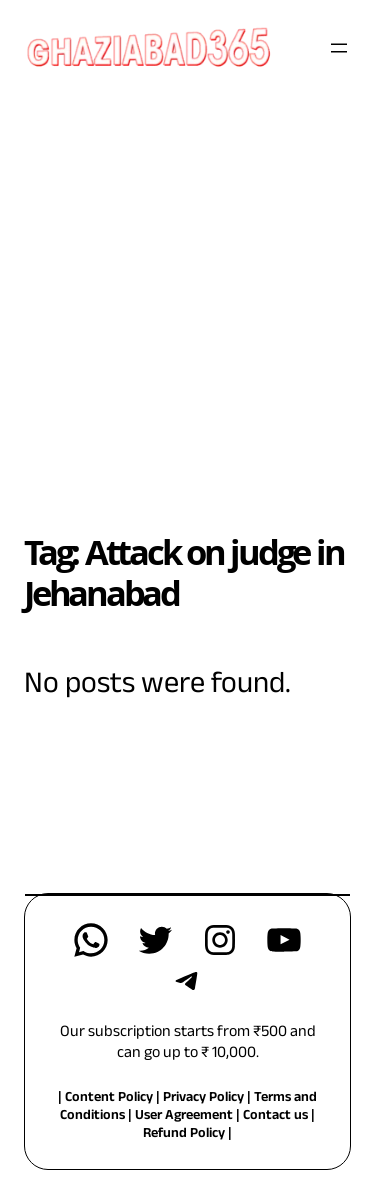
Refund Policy (184, 1135)
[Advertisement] (187, 292)
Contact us (275, 1117)
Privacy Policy (205, 1099)
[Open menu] (339, 48)
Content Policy (109, 1099)
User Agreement (184, 1117)
